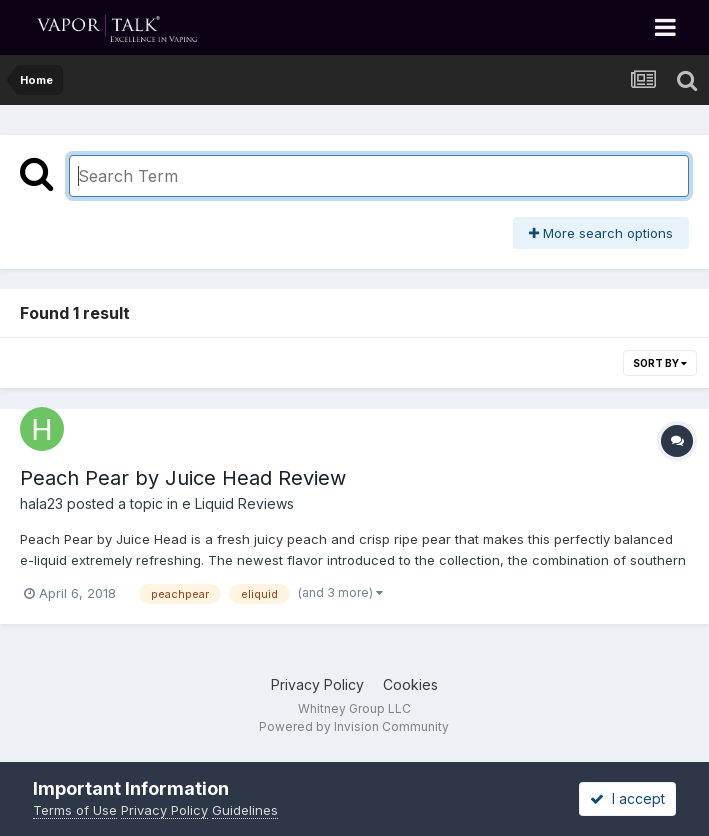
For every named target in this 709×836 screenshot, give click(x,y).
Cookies (410, 684)
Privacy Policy (317, 684)
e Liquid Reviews (238, 503)
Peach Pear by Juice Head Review (183, 478)
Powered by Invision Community (354, 726)
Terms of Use (75, 810)
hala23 (41, 503)
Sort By (660, 363)
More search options (601, 233)
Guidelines (245, 810)
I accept (627, 798)
